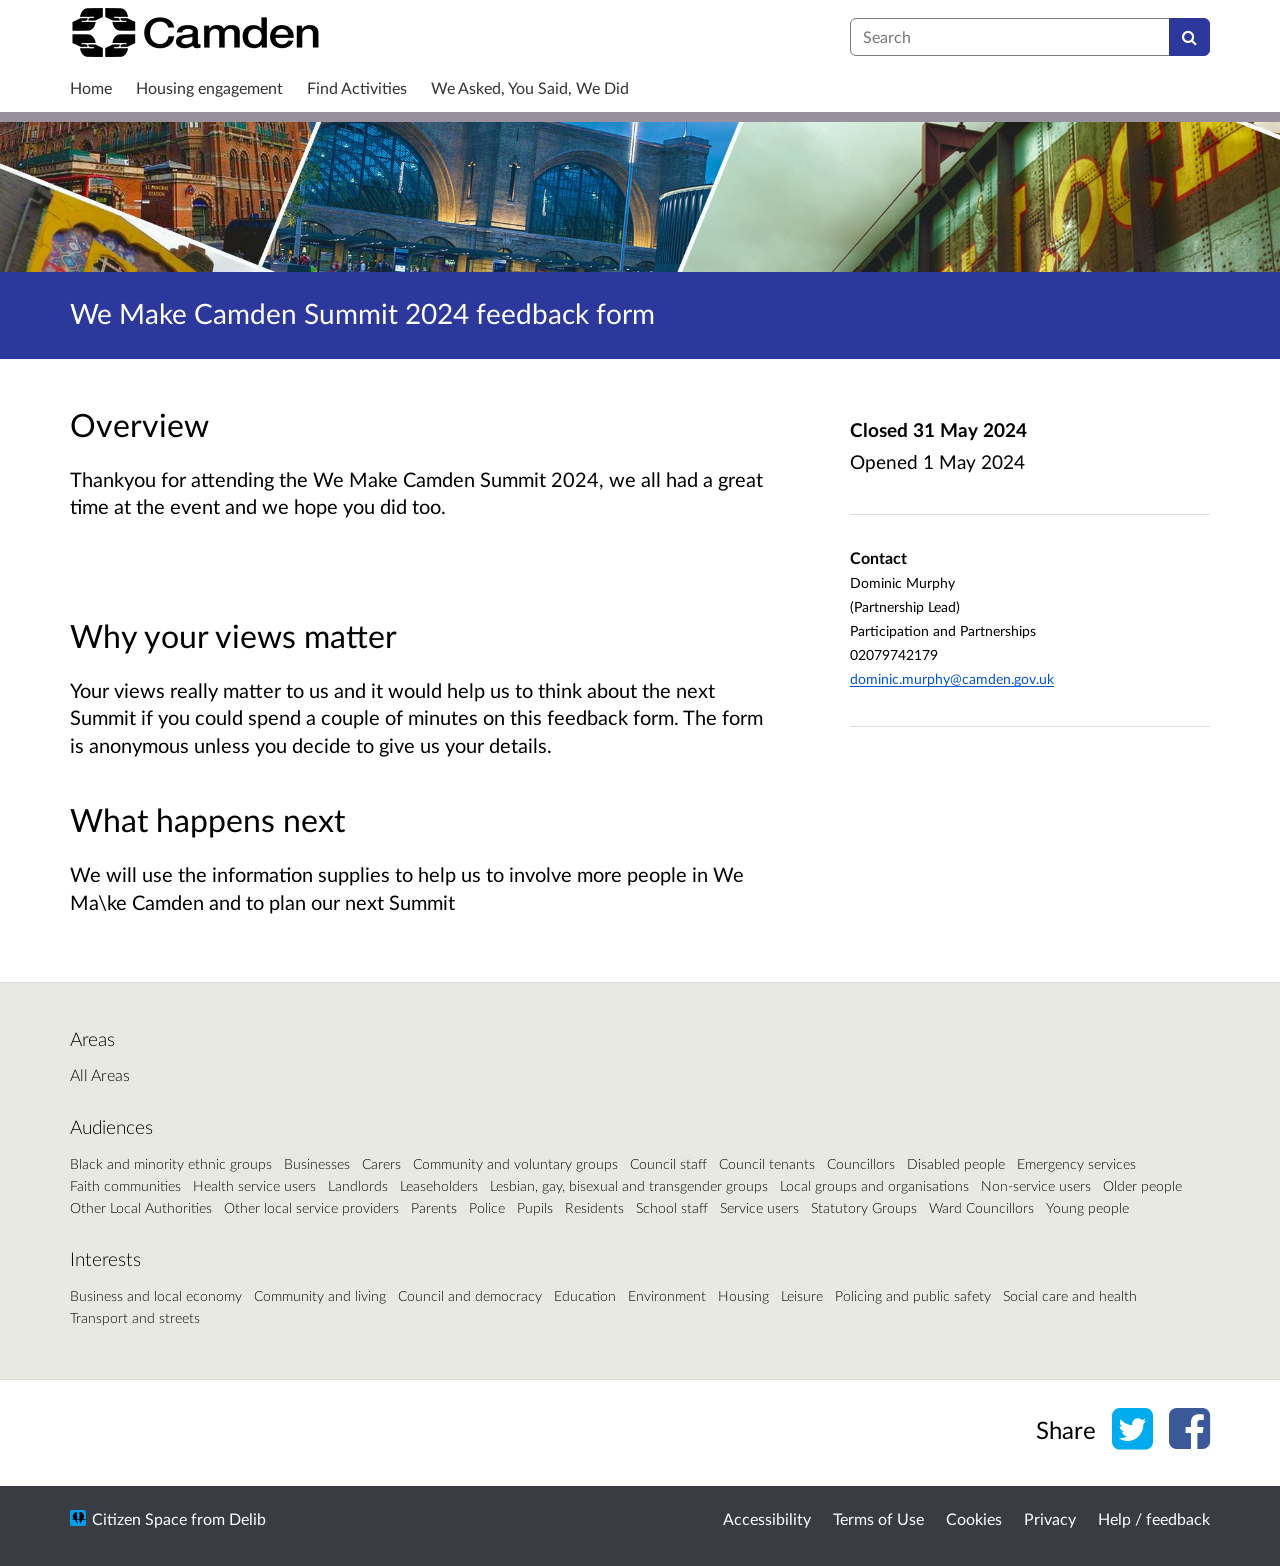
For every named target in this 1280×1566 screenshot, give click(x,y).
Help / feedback (1154, 1518)
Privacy (1050, 1518)
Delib (247, 1518)
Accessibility (767, 1518)
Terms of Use (878, 1518)
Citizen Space (139, 1518)
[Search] (1189, 37)
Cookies (974, 1518)
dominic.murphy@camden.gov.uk (952, 678)
